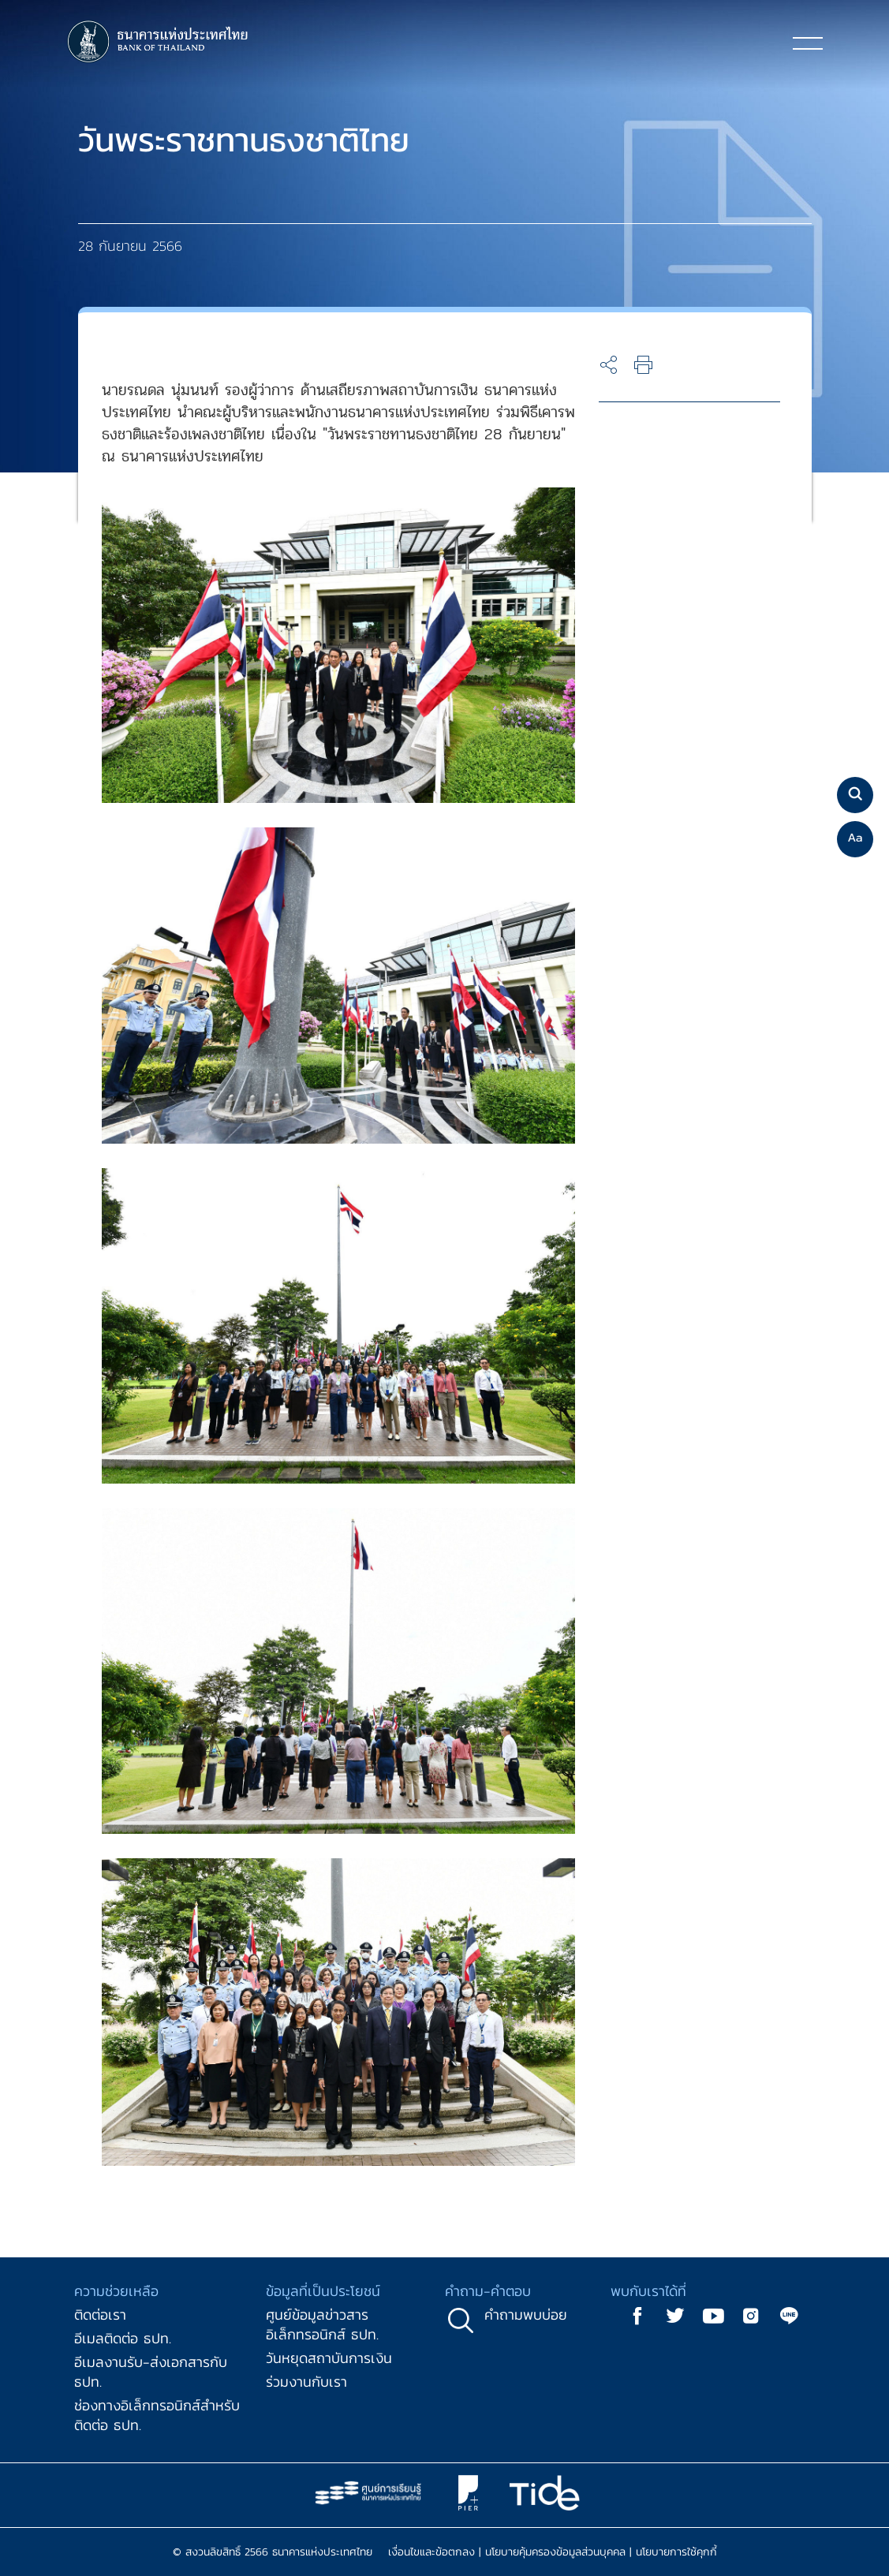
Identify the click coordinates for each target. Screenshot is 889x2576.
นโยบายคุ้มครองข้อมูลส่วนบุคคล (555, 2552)
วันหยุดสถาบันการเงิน (329, 2358)
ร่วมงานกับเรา (306, 2381)
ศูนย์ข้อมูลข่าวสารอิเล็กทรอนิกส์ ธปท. (322, 2324)
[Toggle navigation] (808, 42)
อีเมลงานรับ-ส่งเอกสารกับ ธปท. (150, 2371)
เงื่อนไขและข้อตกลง (431, 2552)
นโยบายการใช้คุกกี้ (676, 2552)
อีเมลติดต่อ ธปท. (122, 2338)
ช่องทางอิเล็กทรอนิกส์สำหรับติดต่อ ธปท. (157, 2415)
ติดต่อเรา (100, 2314)
